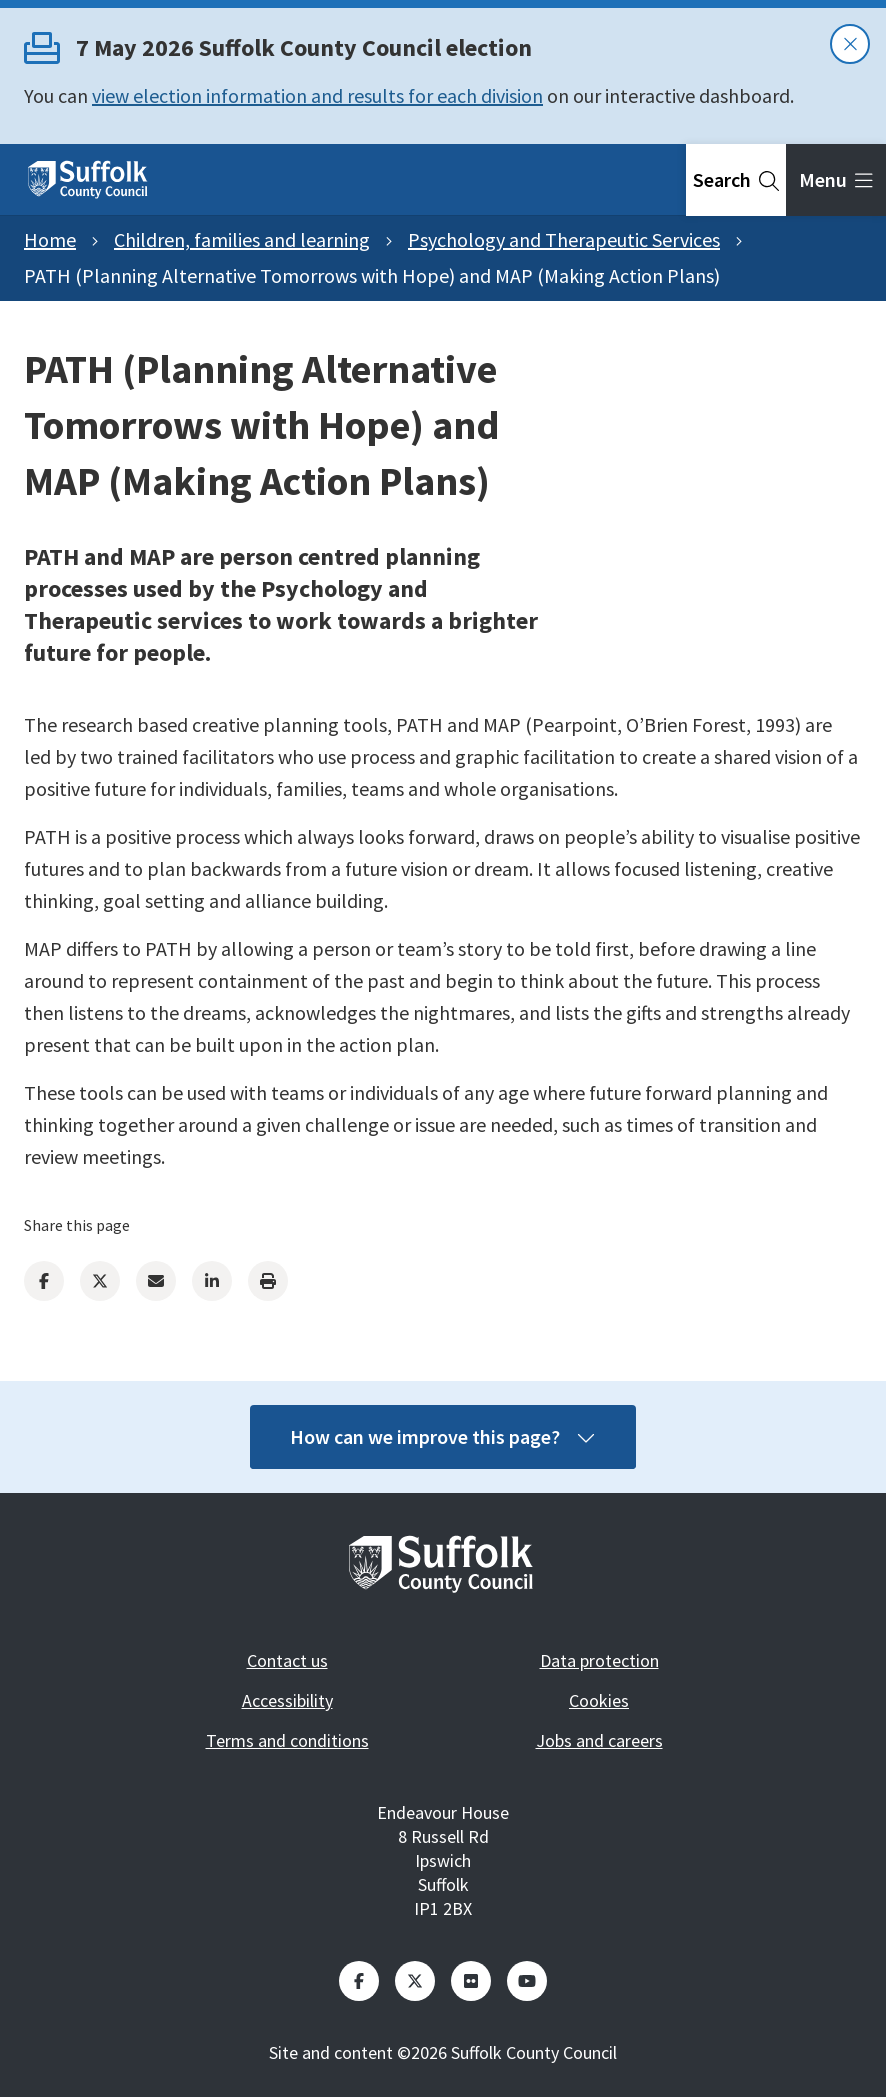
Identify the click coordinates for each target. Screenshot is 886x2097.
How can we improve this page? (443, 1436)
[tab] (736, 180)
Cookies (599, 1700)
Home (50, 239)
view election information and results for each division (317, 95)
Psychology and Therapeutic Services (564, 239)
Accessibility (287, 1700)
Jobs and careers (599, 1740)
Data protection (599, 1660)
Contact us (287, 1660)
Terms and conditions (287, 1740)
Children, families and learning (242, 239)
